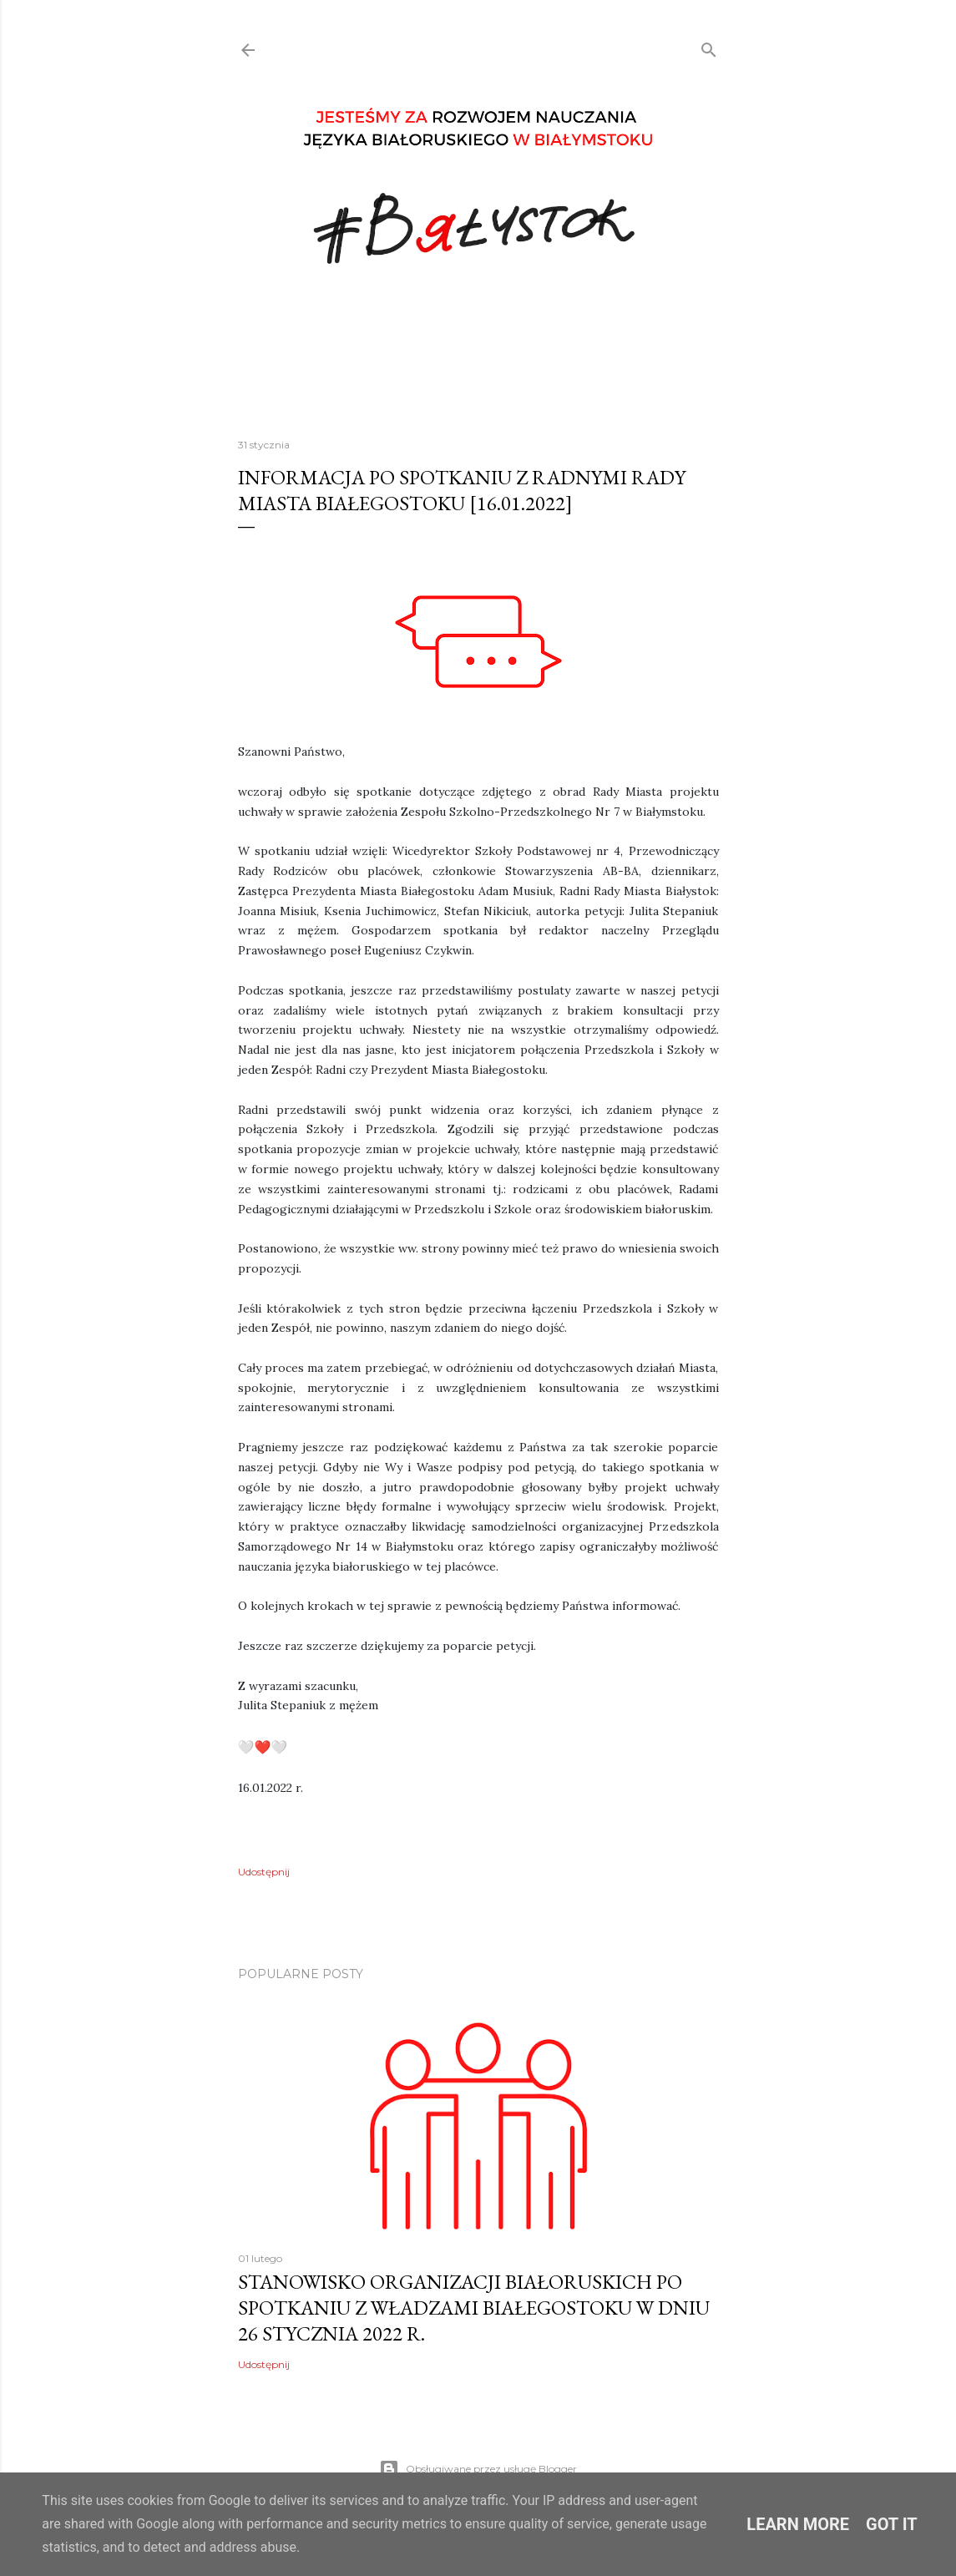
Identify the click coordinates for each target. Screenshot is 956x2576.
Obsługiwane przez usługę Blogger (478, 2469)
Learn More (797, 2524)
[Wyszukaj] (709, 46)
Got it (892, 2524)
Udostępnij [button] (264, 1871)
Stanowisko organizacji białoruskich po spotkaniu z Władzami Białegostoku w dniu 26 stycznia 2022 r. (474, 2307)
